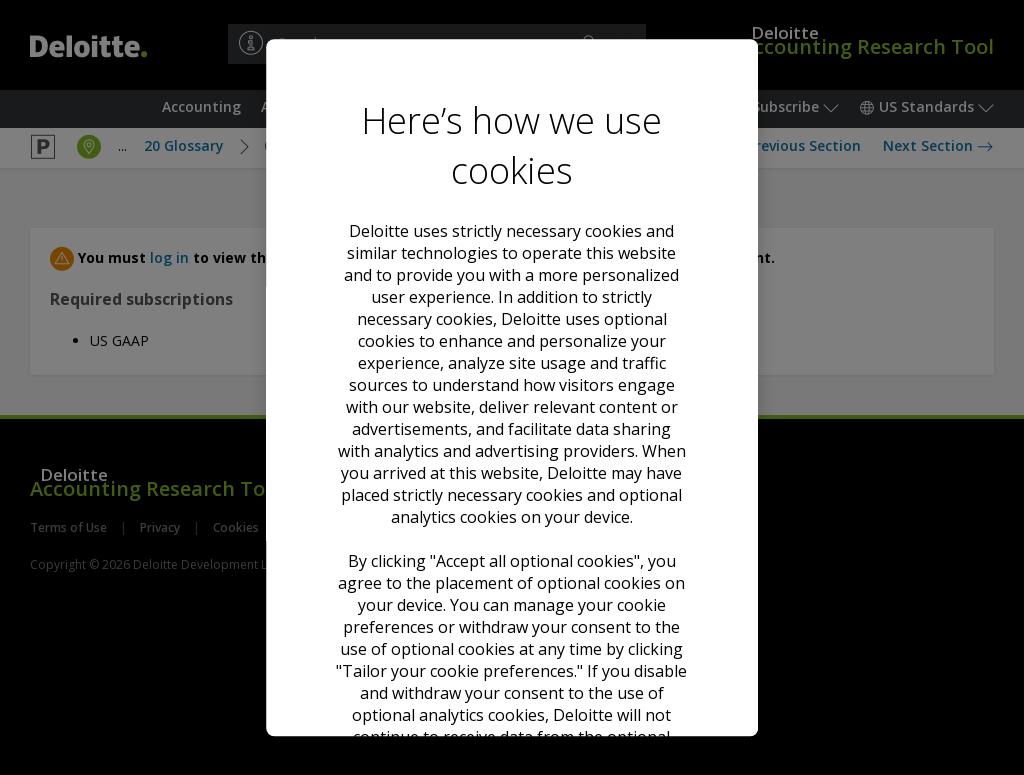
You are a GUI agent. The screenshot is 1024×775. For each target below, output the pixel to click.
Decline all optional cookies (511, 569)
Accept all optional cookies (512, 496)
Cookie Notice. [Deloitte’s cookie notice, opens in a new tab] (598, 389)
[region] (512, 388)
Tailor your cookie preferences (512, 641)
